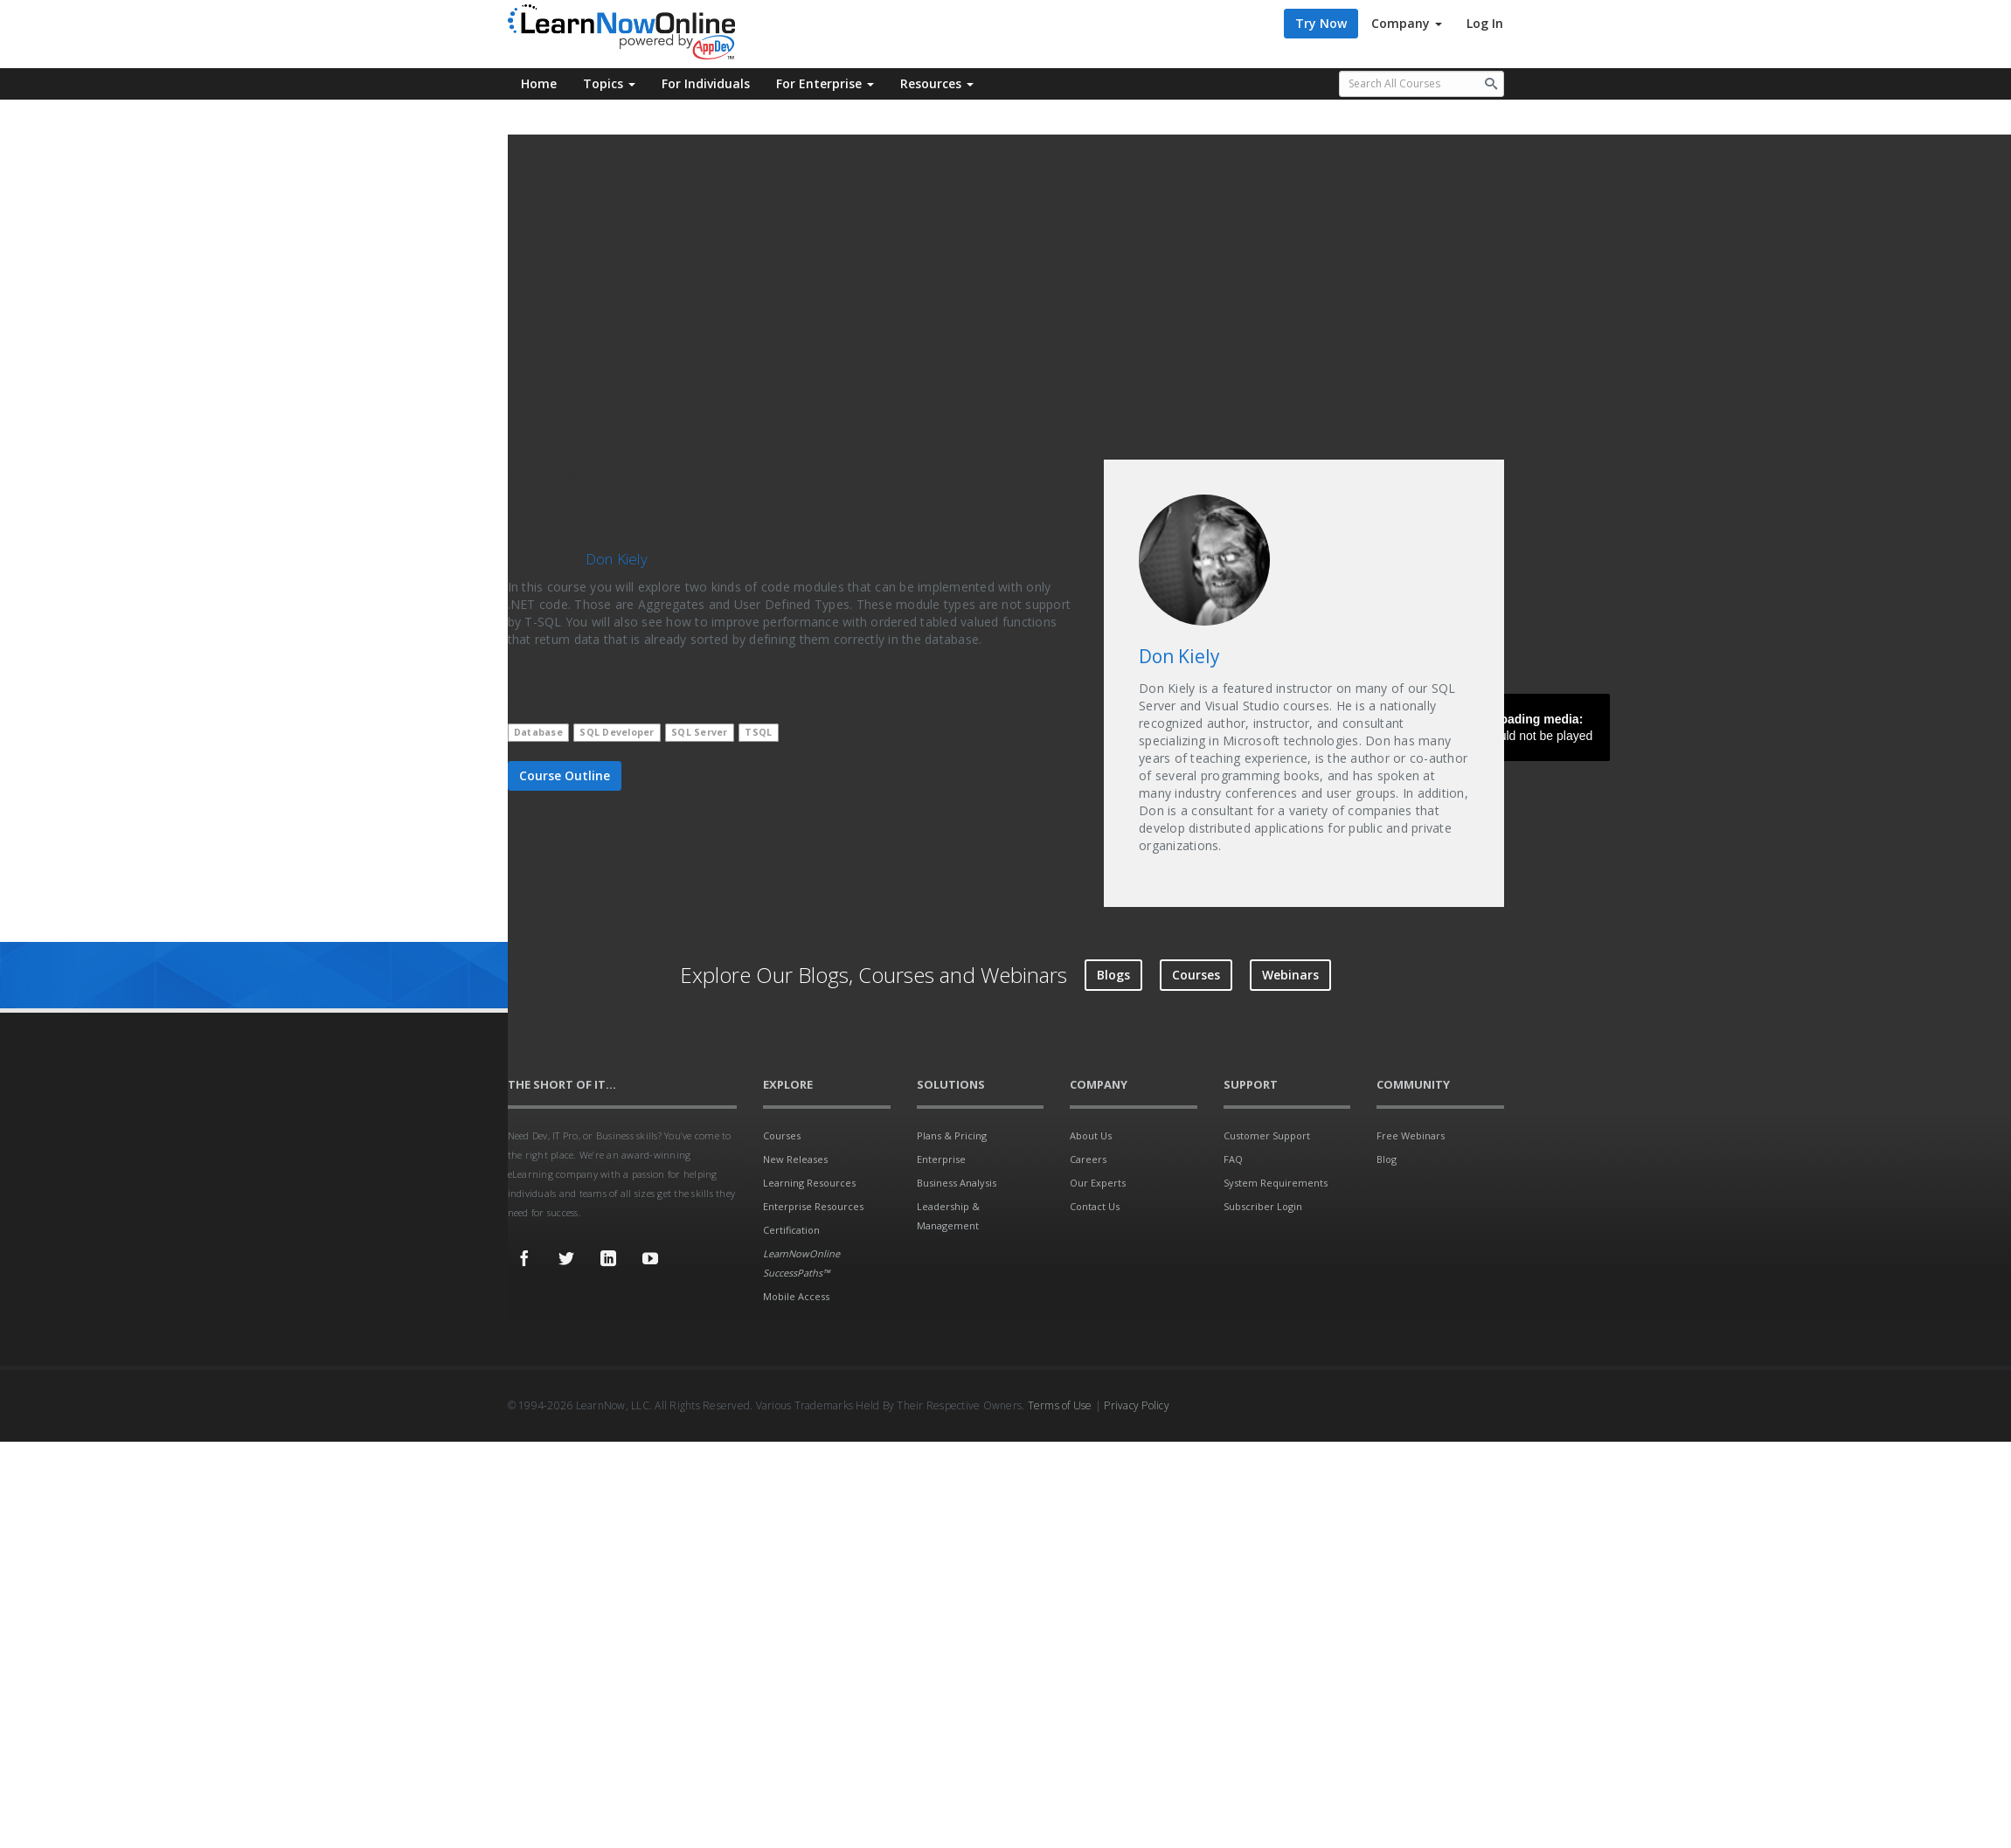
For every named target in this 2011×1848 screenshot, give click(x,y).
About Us (1091, 1135)
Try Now (1321, 23)
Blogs (1113, 974)
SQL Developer (616, 732)
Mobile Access (796, 1296)
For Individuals (706, 83)
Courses (1196, 974)
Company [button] (1406, 23)
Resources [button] (937, 83)
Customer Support (1267, 1135)
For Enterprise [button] (825, 83)
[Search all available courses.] (1421, 84)
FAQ (1233, 1159)
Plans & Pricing (952, 1135)
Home (539, 83)
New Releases (795, 1159)
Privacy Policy (1136, 1405)
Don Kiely (617, 559)
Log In (1485, 23)
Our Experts (1098, 1182)
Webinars (1290, 974)
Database (538, 732)
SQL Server (699, 732)
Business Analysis (956, 1182)
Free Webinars (1410, 1135)
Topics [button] (609, 83)
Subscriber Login (1263, 1206)
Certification (791, 1229)
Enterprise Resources (813, 1206)
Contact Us (1095, 1206)
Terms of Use (1060, 1405)
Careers (1088, 1159)
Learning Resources (809, 1182)
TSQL (758, 732)
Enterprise (941, 1159)
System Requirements (1276, 1182)
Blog (1386, 1159)
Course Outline (564, 775)
